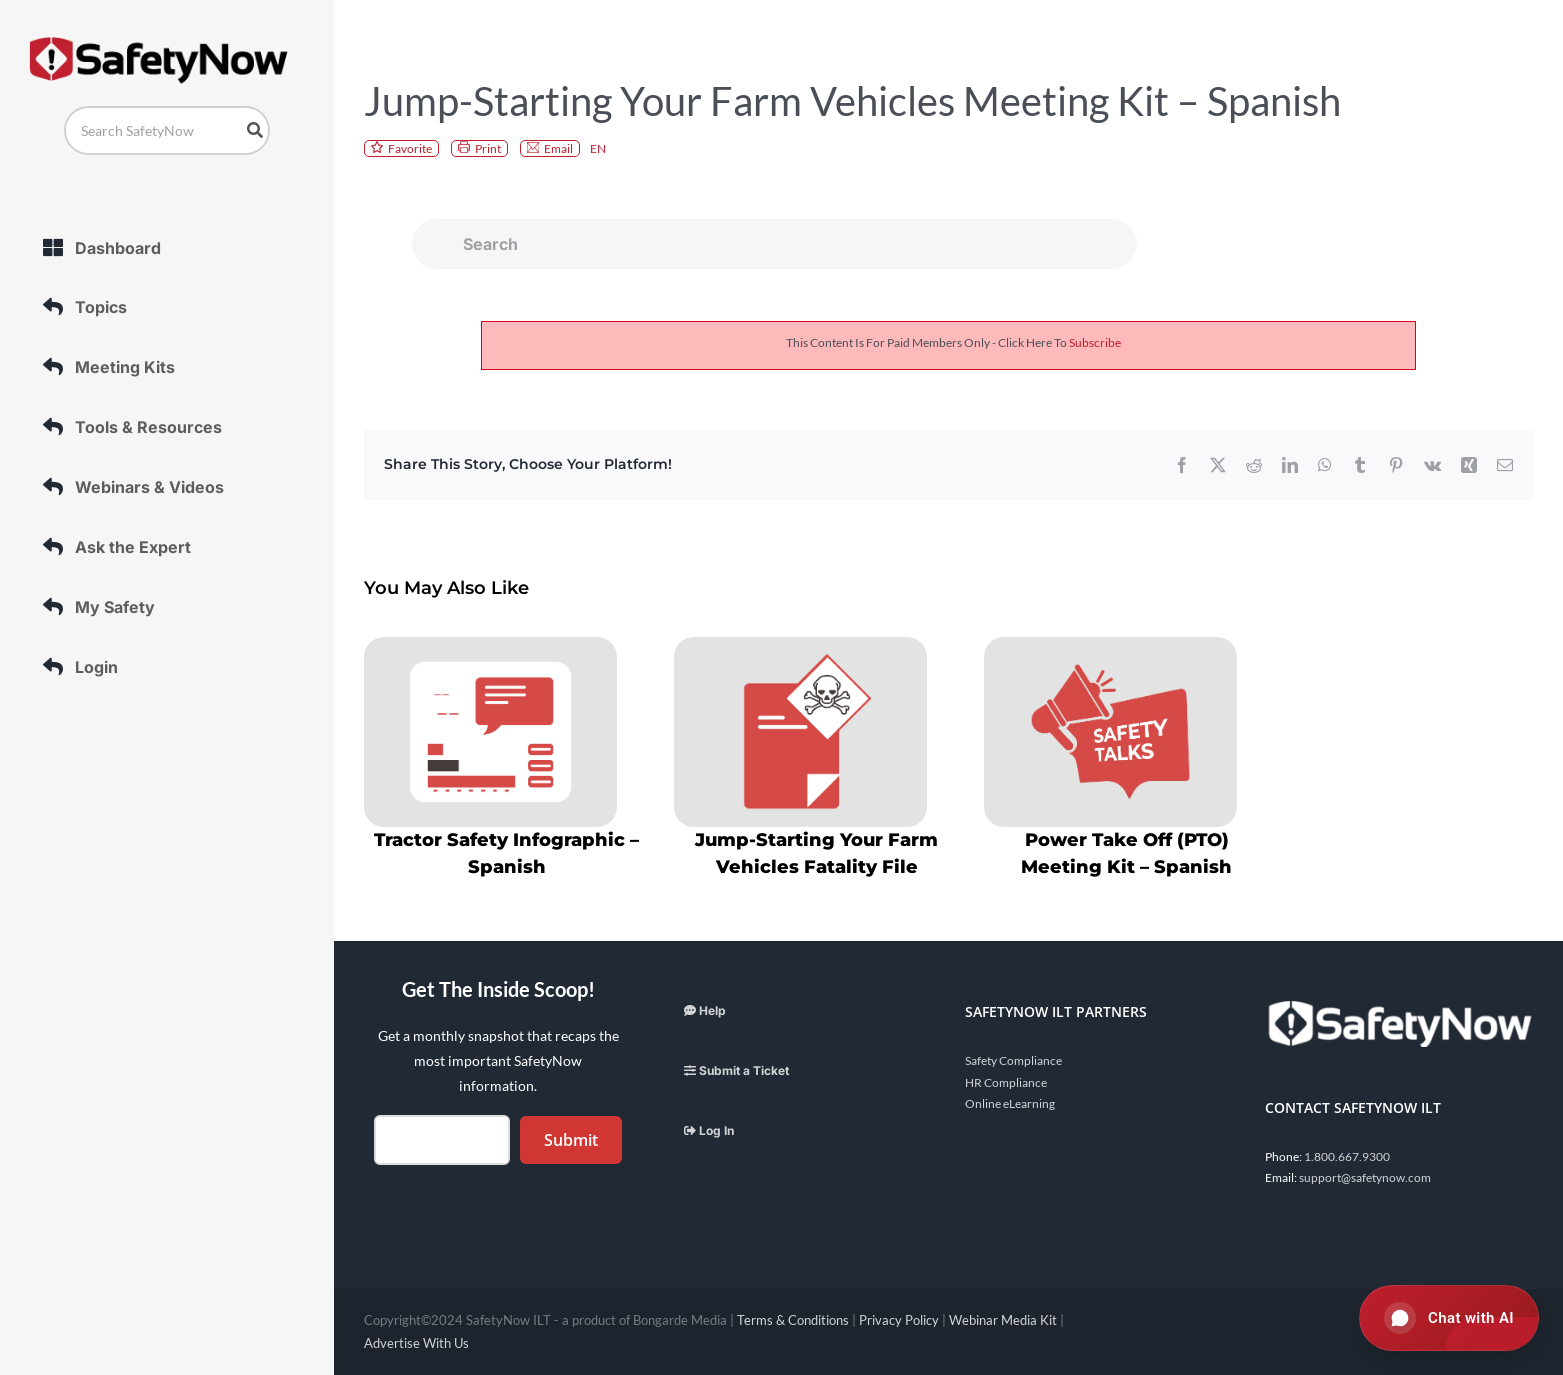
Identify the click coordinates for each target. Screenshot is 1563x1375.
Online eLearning (1010, 1103)
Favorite (410, 148)
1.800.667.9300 (1347, 1156)
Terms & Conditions (793, 1320)
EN (598, 148)
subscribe (1095, 342)
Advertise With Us (416, 1343)
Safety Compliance (1013, 1060)
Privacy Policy (899, 1320)
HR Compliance (1006, 1082)
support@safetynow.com (1365, 1177)
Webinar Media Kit (1003, 1320)
